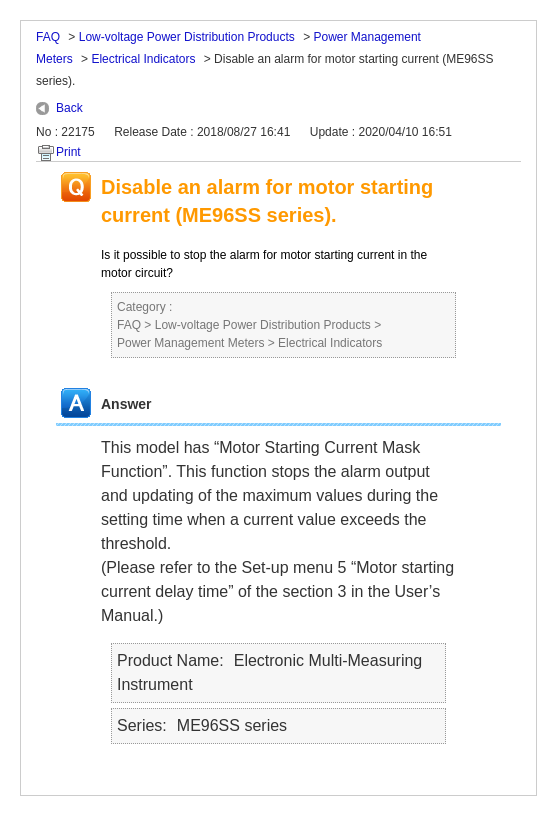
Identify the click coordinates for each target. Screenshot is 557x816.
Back (69, 108)
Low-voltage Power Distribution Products (187, 37)
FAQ (48, 37)
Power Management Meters (190, 343)
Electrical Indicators (143, 59)
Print (68, 152)
